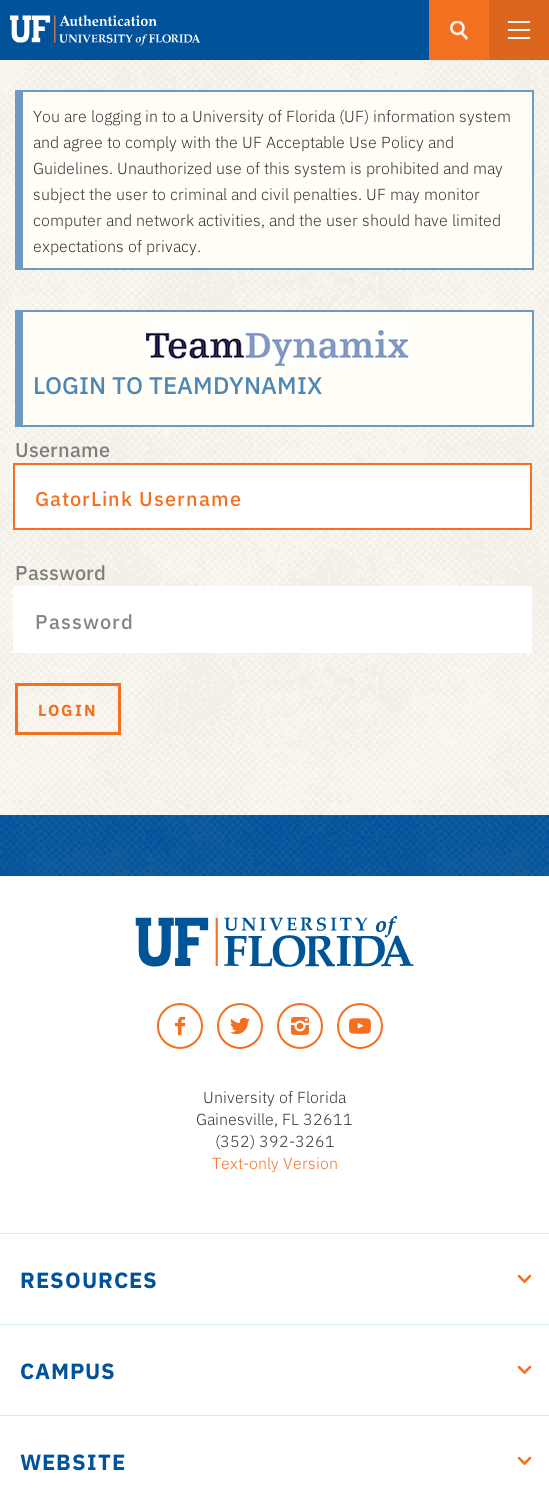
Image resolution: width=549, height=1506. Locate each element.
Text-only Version (275, 1162)
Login (68, 709)
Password (60, 571)
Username (62, 448)
